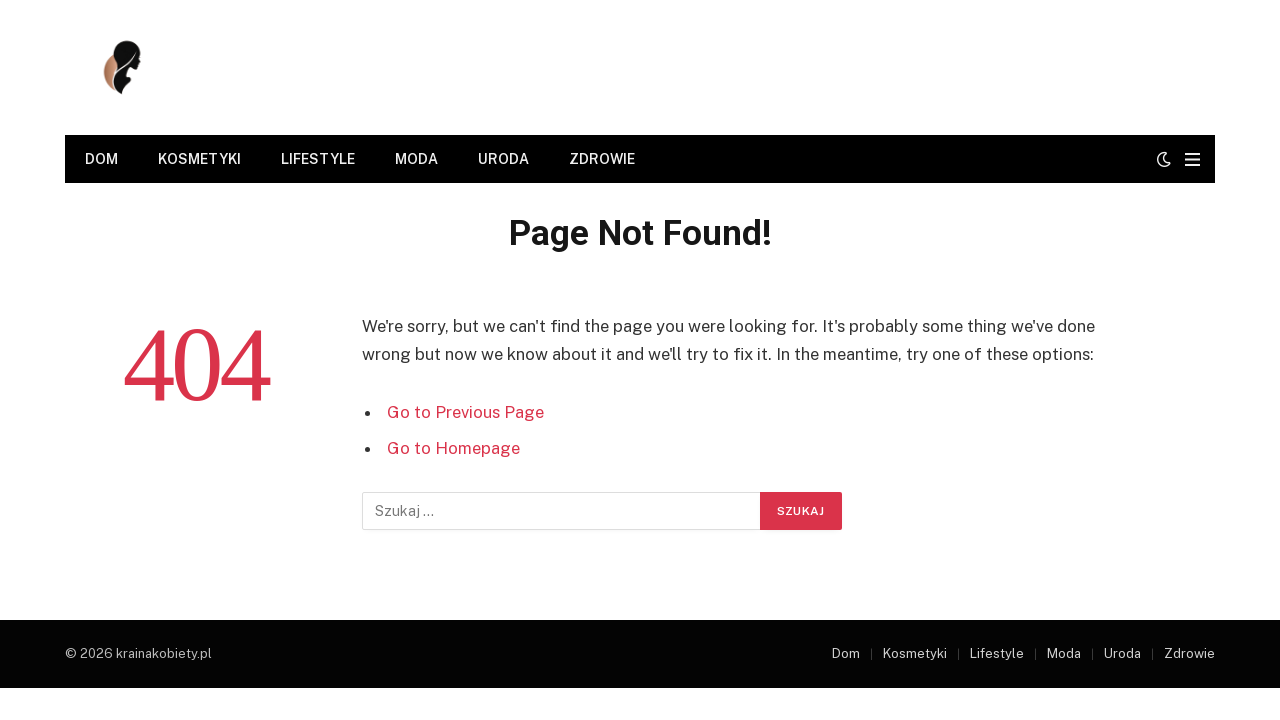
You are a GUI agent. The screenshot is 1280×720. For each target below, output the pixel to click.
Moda (416, 159)
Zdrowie (602, 159)
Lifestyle (318, 159)
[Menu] (1192, 159)
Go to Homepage (453, 448)
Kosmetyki (199, 159)
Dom (101, 159)
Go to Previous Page (465, 412)
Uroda (503, 159)
